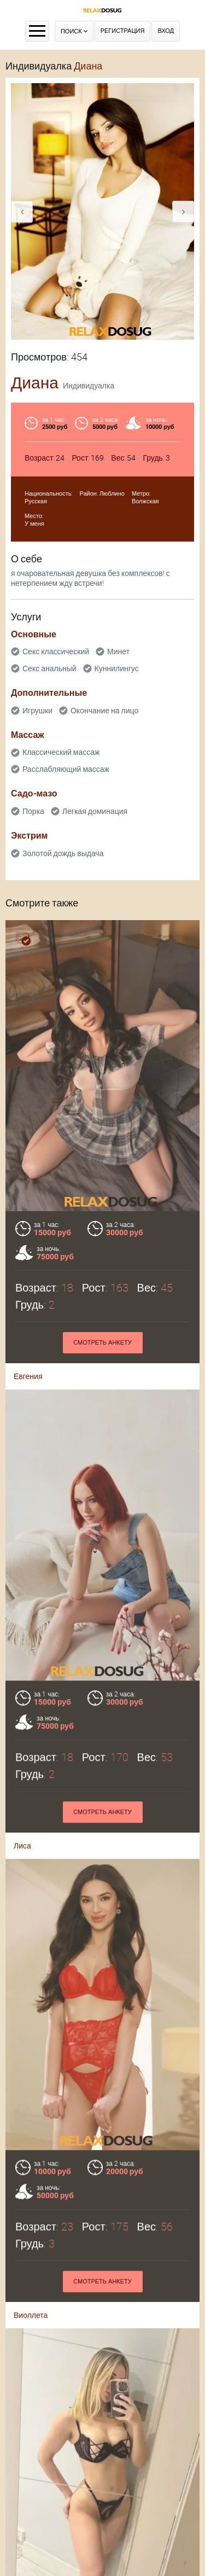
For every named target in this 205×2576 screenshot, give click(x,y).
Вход (165, 30)
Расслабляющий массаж (65, 769)
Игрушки (37, 710)
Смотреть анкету (102, 1342)
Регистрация (123, 30)
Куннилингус (117, 668)
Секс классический (55, 651)
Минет (118, 651)
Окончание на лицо (104, 710)
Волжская (145, 501)
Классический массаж (60, 752)
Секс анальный (49, 668)
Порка (33, 811)
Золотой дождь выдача (62, 853)
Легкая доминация (94, 811)
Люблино (112, 493)
